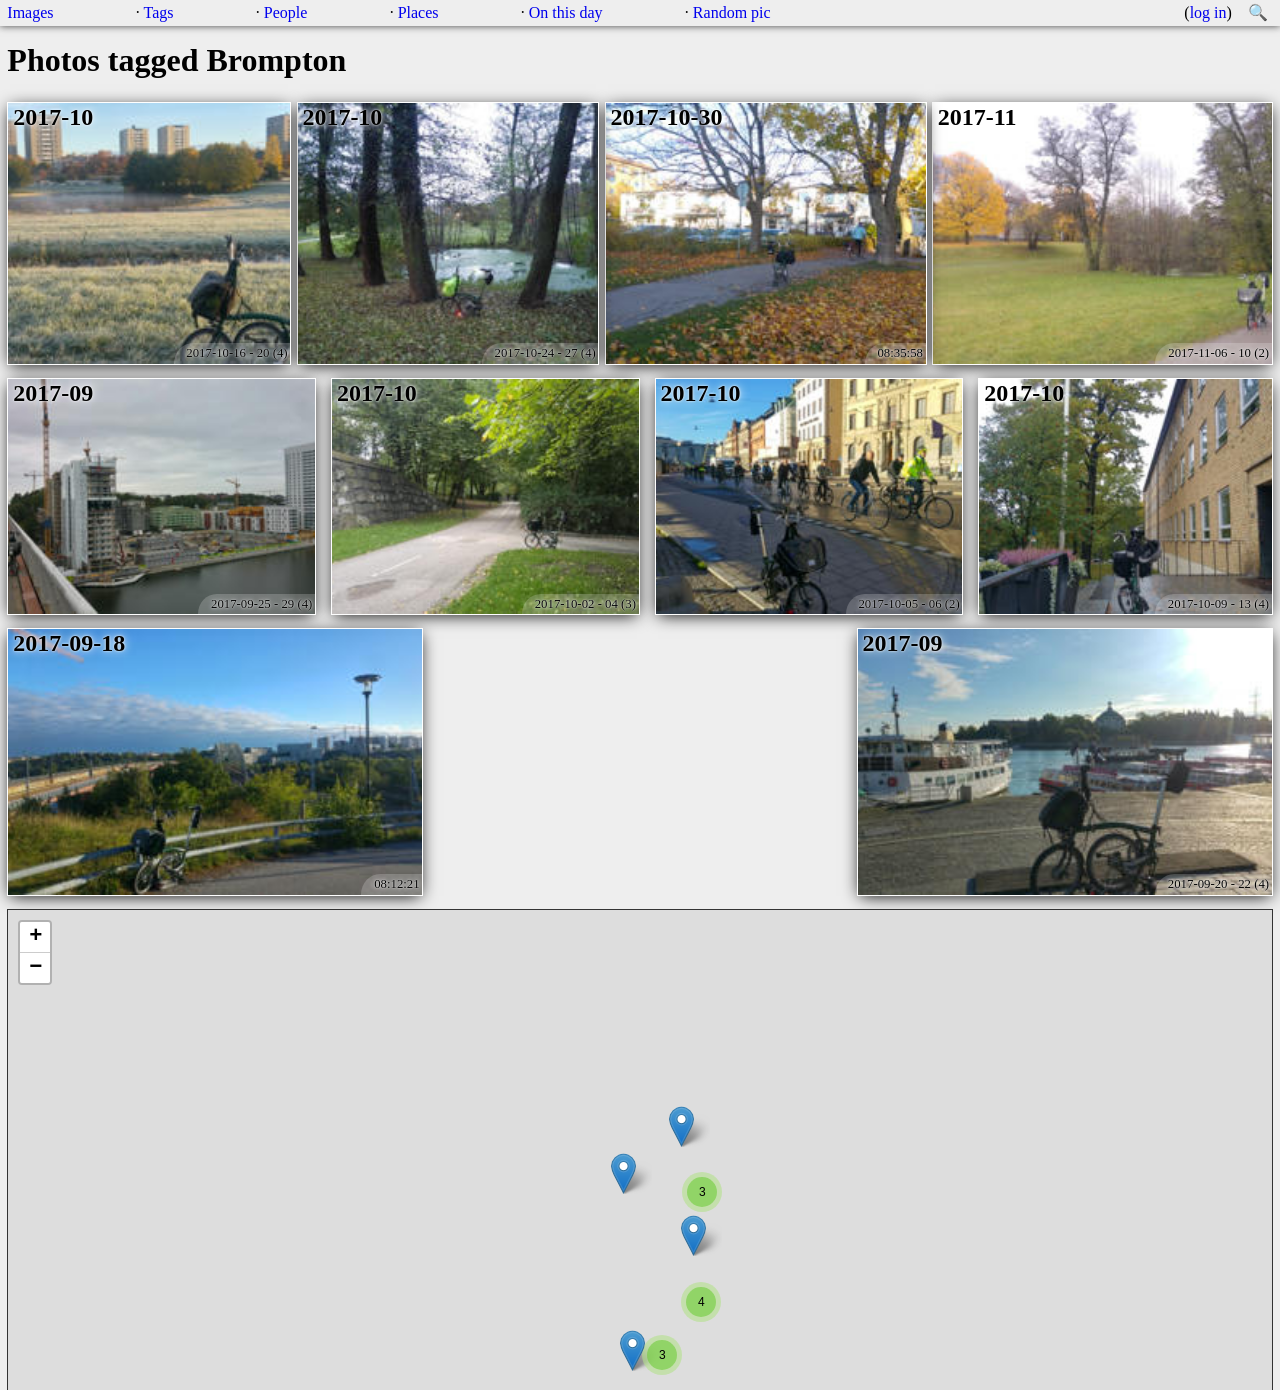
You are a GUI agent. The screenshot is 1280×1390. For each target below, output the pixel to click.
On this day (566, 12)
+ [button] (35, 937)
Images (30, 12)
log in (1208, 12)
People (286, 12)
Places (418, 12)
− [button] (35, 968)
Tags (159, 12)
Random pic (732, 12)
